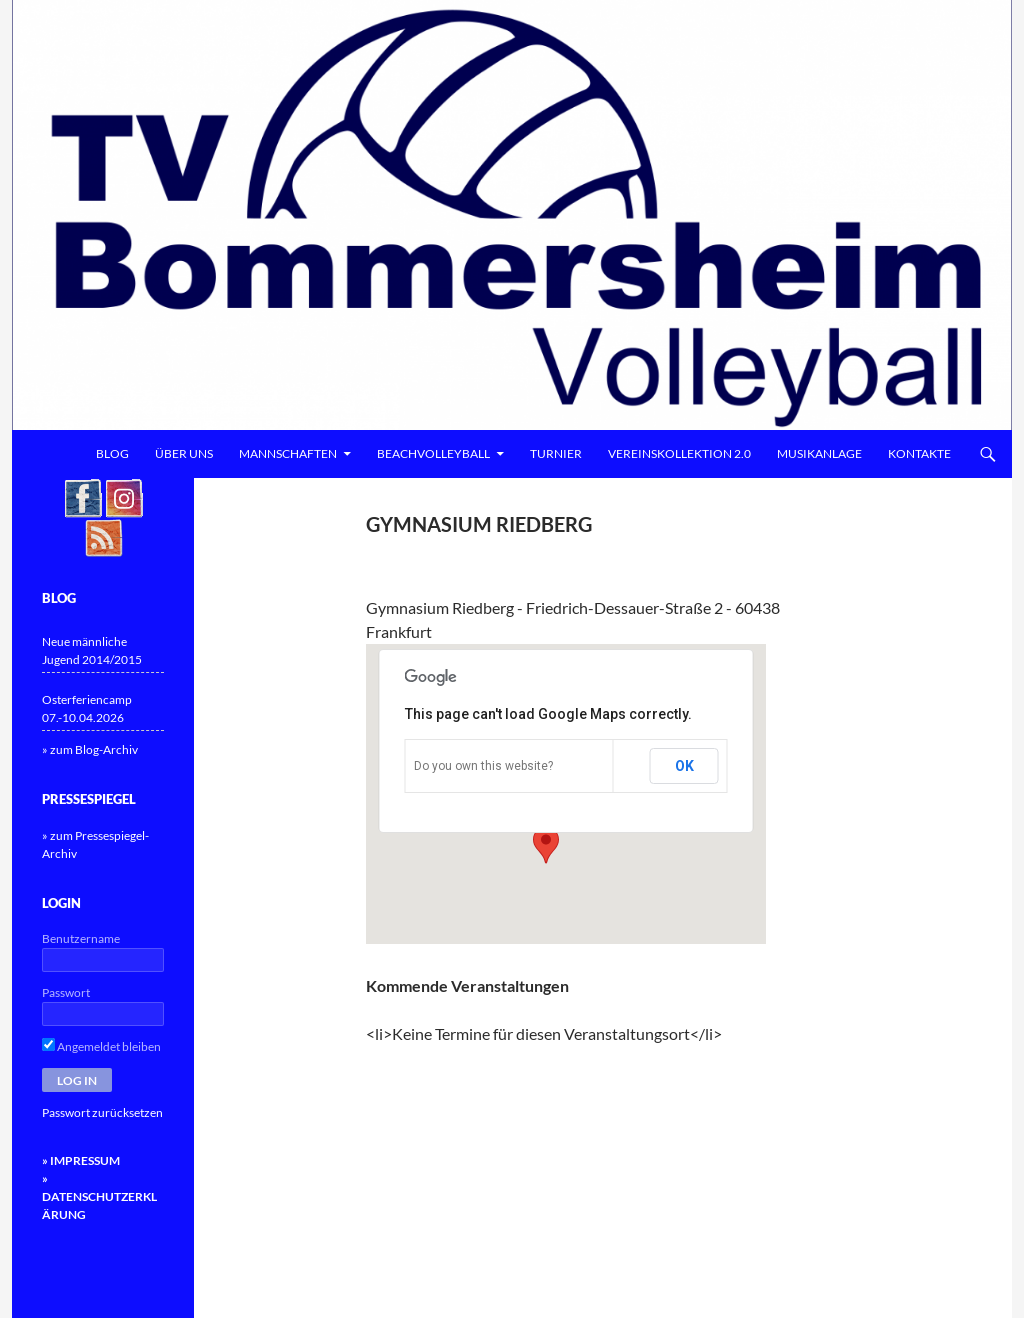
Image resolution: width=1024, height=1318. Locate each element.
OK (684, 766)
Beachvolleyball (433, 453)
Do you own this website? (483, 766)
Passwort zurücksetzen (102, 1112)
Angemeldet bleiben (101, 1046)
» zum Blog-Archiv (90, 749)
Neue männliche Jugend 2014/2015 (92, 650)
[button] (546, 845)
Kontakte (919, 453)
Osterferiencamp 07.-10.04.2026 (87, 708)
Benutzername (81, 938)
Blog (112, 453)
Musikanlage (819, 453)
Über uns (184, 453)
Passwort (66, 992)
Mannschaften (288, 453)
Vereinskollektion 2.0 (679, 453)
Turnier (556, 453)
